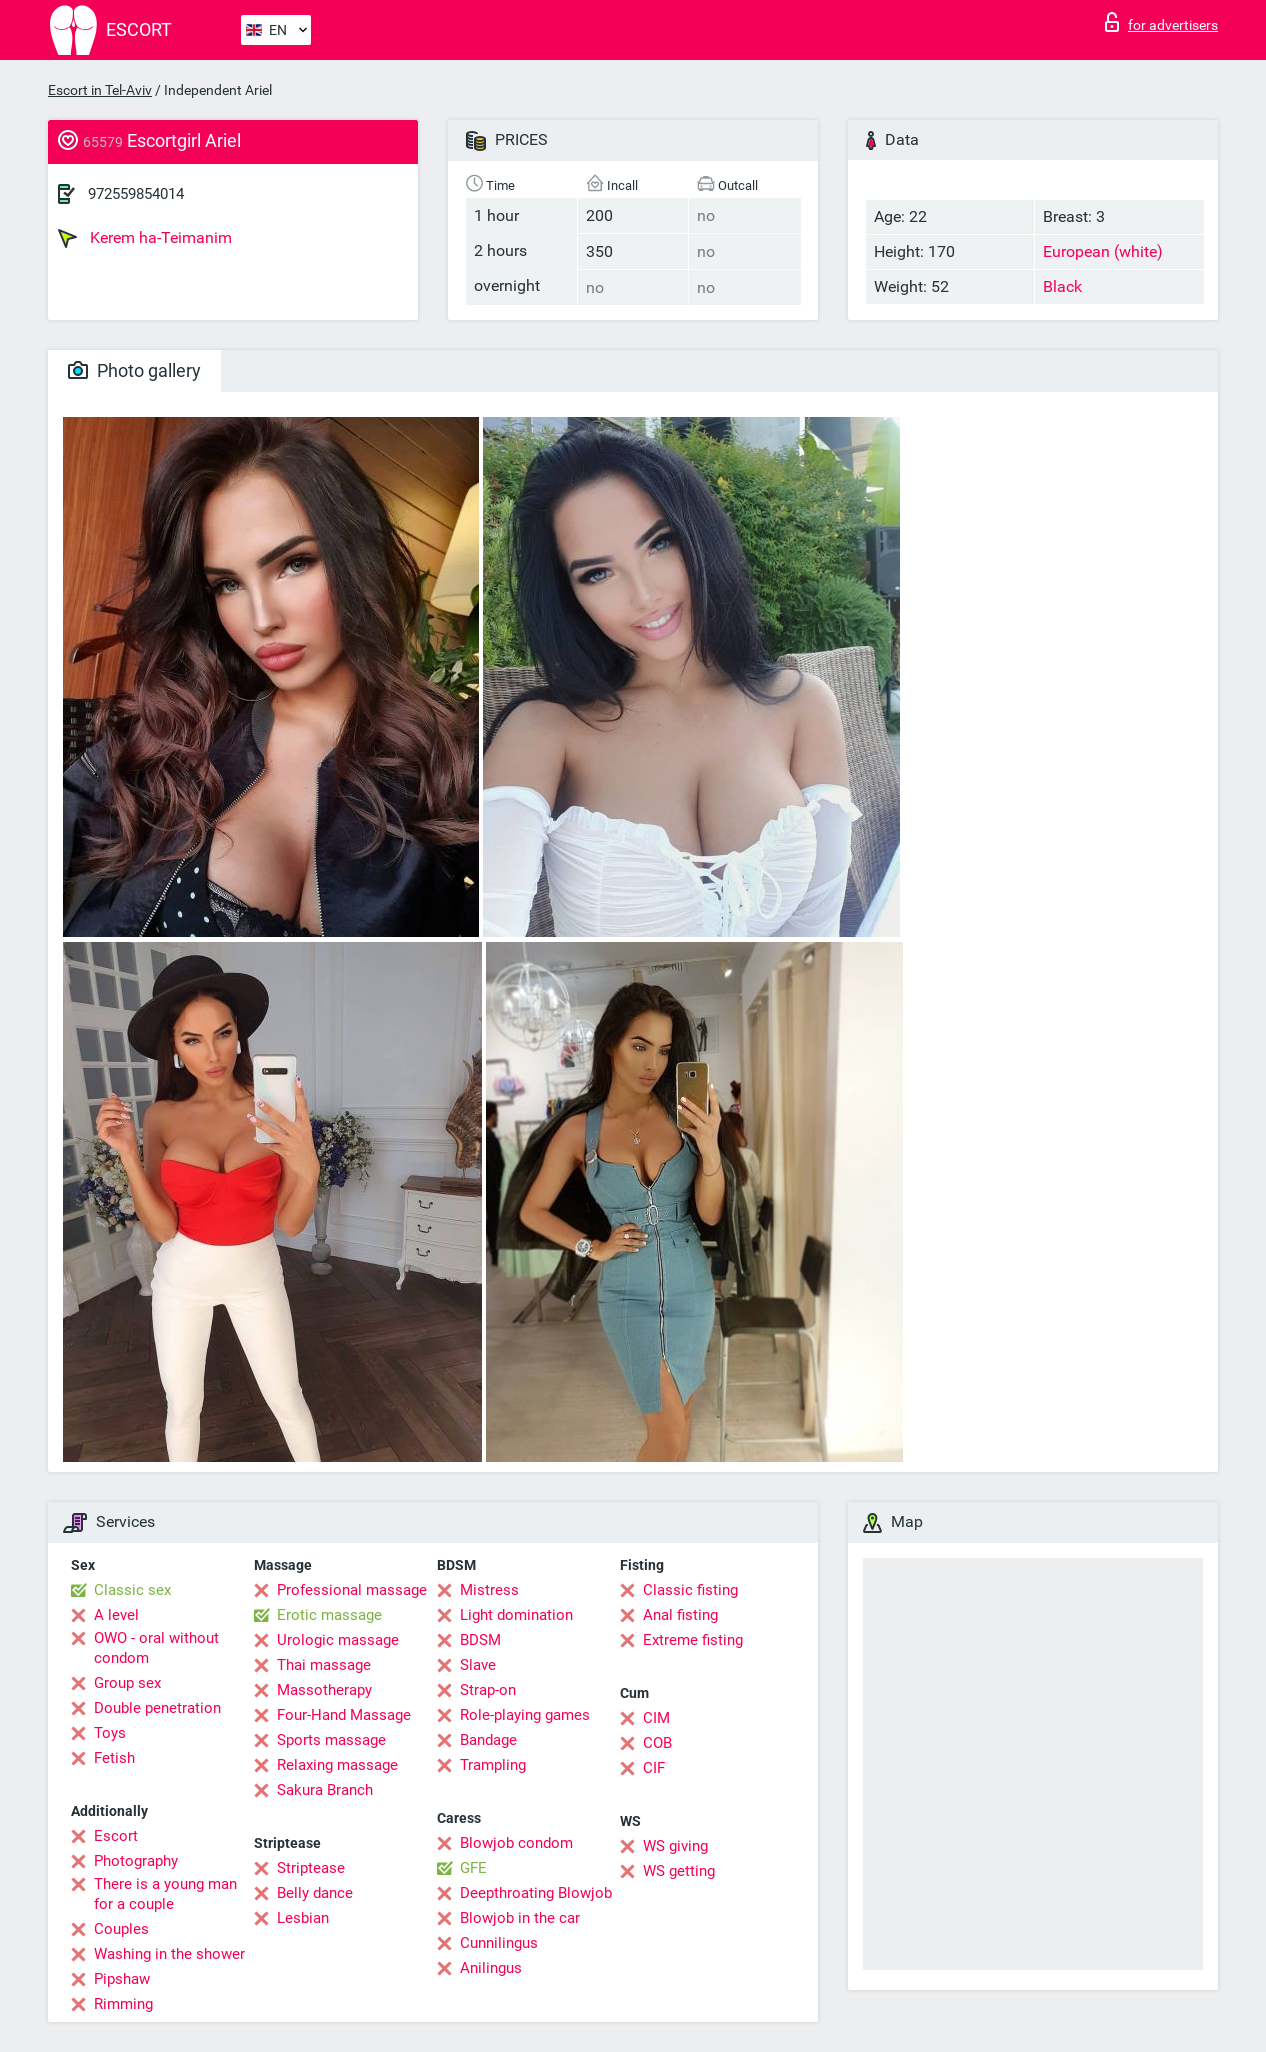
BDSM (480, 1640)
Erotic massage (329, 1615)
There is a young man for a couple (165, 1894)
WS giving (675, 1846)
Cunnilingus (499, 1943)
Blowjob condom (516, 1843)
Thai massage (324, 1665)
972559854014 (136, 194)
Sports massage (331, 1740)
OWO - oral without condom (156, 1648)
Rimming (123, 2004)
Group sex (127, 1683)
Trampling (493, 1765)
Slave (478, 1665)
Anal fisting (680, 1615)
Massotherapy (324, 1690)
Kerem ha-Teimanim (145, 238)
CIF (654, 1768)
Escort (116, 1836)
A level (116, 1615)
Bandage (488, 1740)
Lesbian (303, 1918)
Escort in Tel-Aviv (100, 90)
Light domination (516, 1615)
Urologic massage (338, 1640)
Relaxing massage (337, 1765)
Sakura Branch (325, 1790)
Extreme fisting (693, 1640)
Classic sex (132, 1590)
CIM (656, 1718)
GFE (473, 1868)
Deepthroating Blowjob (536, 1893)
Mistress (489, 1590)
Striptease (311, 1868)
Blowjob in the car (520, 1918)
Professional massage (352, 1590)
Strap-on (488, 1690)
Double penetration (157, 1708)
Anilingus (491, 1968)
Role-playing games (525, 1715)
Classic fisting (690, 1590)
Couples (121, 1929)
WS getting (679, 1871)
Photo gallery (134, 370)
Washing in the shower (169, 1954)
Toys (110, 1733)
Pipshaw (122, 1979)
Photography (136, 1861)
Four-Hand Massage (344, 1715)
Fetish (114, 1758)
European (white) (1103, 251)
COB (657, 1743)
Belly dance (315, 1893)
